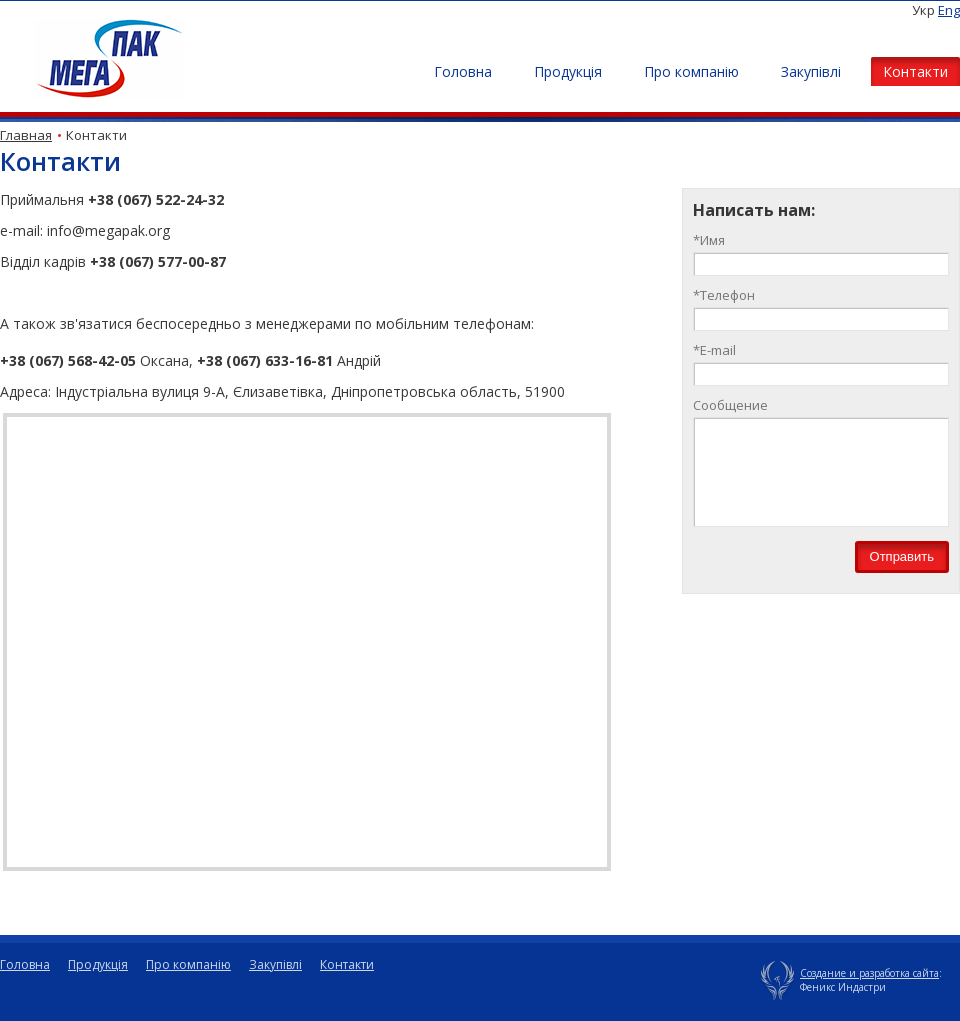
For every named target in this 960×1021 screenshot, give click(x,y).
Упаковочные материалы (777, 979)
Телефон (724, 295)
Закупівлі (811, 71)
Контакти (915, 71)
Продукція (568, 71)
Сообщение (730, 405)
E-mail (714, 350)
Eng (949, 10)
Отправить (902, 556)
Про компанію (691, 71)
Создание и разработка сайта (869, 973)
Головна (463, 71)
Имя (709, 240)
